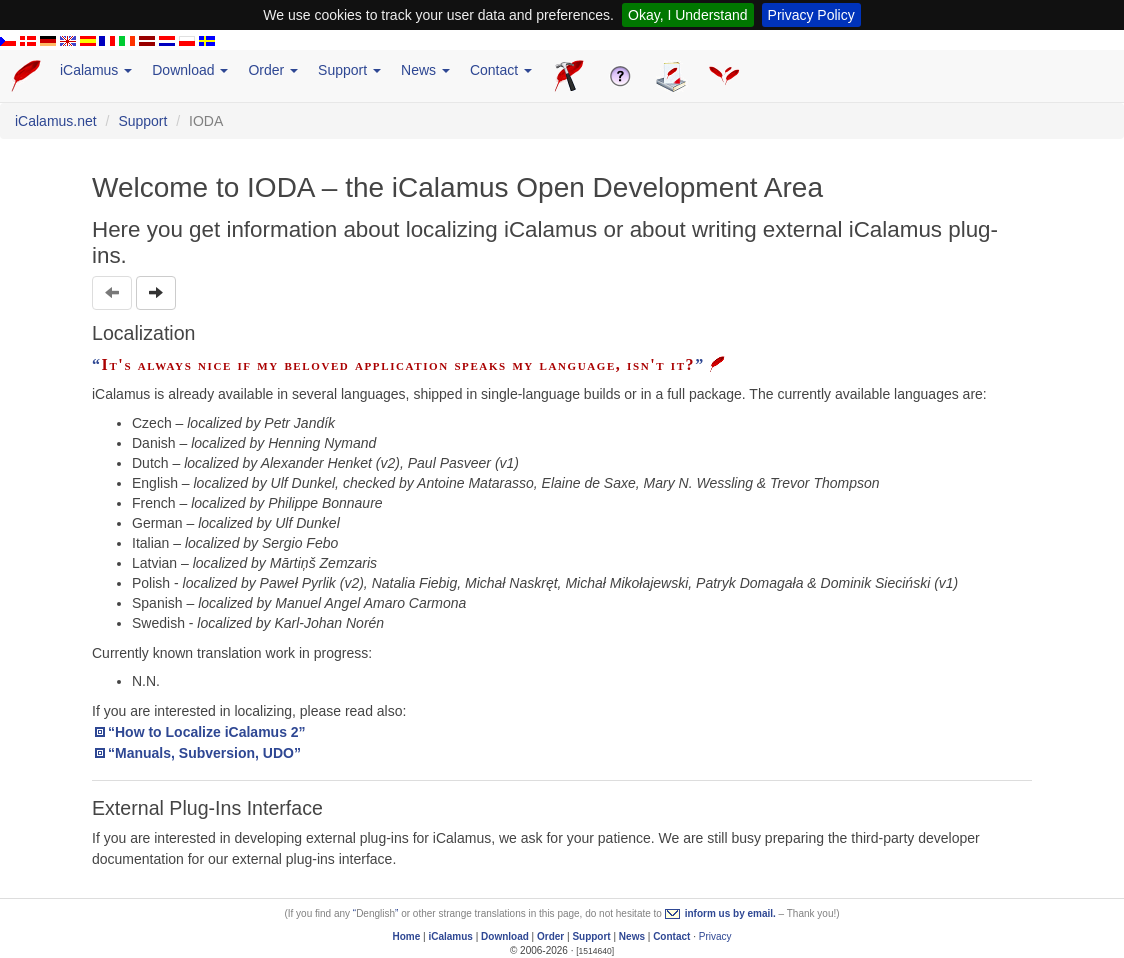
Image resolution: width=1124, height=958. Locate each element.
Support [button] (349, 70)
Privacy (715, 936)
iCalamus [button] (96, 70)
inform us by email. (730, 913)
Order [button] (273, 70)
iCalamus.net (56, 121)
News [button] (425, 70)
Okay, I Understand (688, 15)
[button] (156, 293)
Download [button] (190, 70)
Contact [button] (501, 70)
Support (142, 121)
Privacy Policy (811, 15)
